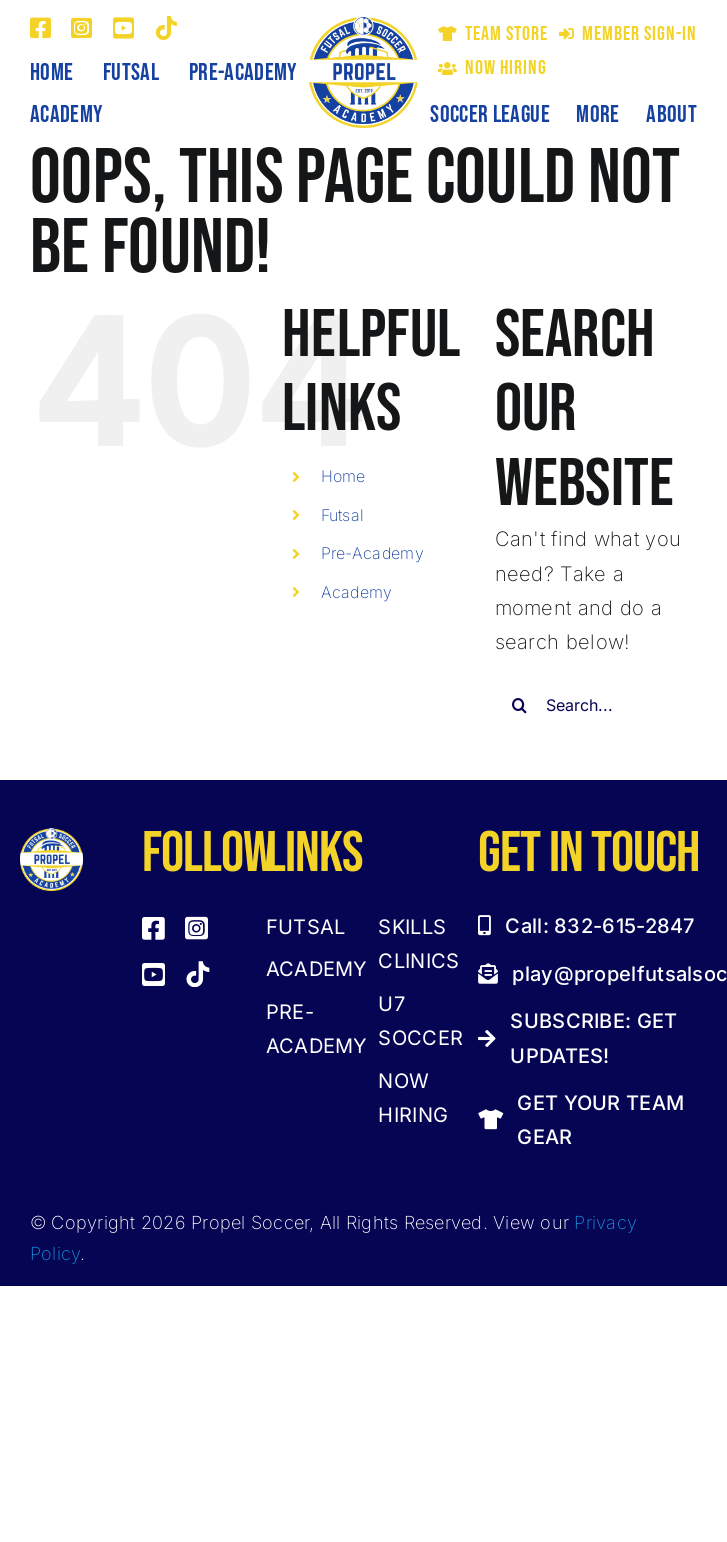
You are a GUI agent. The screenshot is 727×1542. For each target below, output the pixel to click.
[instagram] (81, 28)
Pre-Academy (372, 553)
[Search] (520, 705)
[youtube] (123, 28)
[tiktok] (166, 28)
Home (343, 476)
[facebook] (40, 28)
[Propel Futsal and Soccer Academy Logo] (363, 26)
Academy (357, 592)
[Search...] (596, 705)
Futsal (343, 515)
